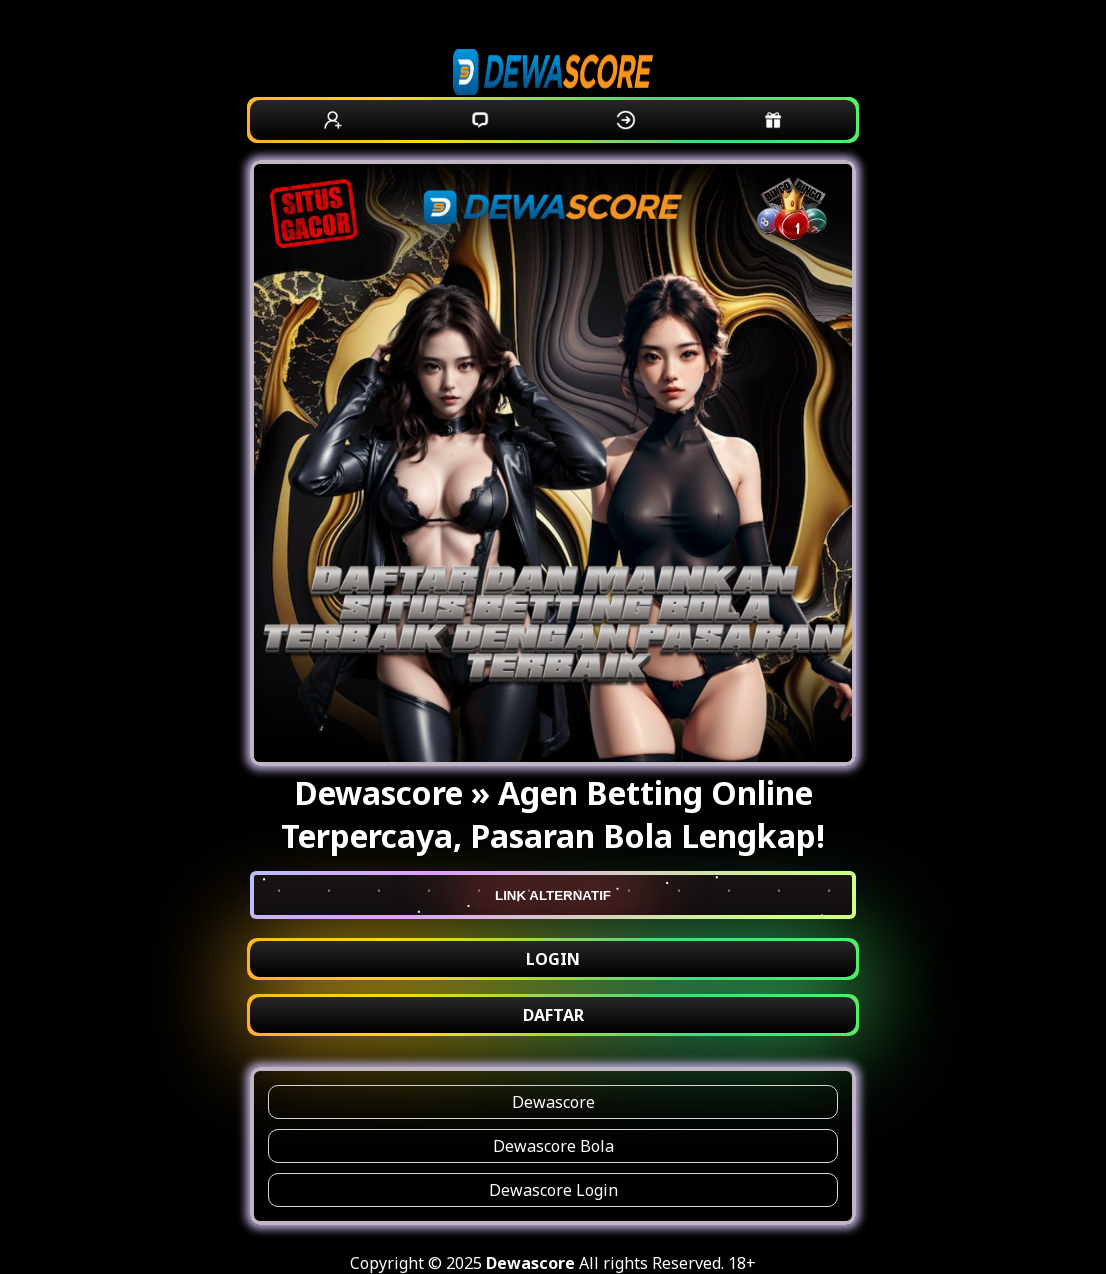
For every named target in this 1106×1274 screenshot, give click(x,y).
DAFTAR (553, 1015)
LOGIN (553, 959)
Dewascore (553, 1102)
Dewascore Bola (553, 1146)
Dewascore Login (553, 1190)
